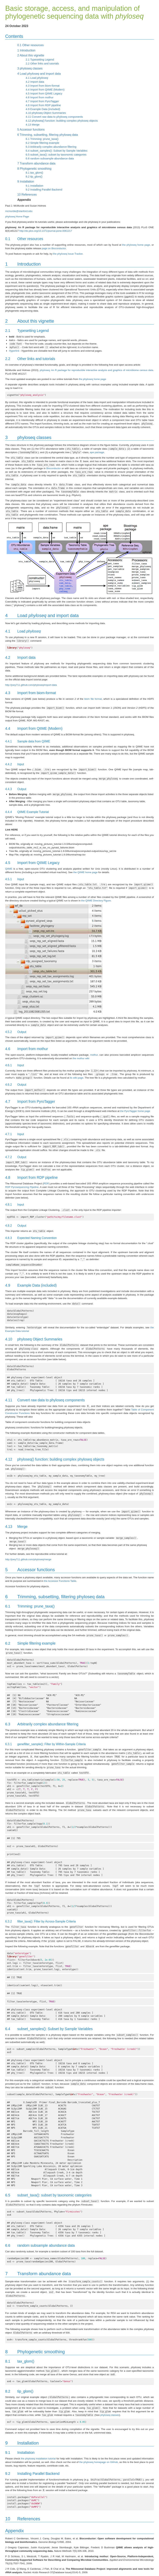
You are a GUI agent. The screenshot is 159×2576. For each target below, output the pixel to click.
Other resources (30, 45)
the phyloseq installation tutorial (38, 2458)
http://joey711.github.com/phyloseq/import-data (31, 685)
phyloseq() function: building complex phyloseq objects (62, 120)
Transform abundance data (36, 163)
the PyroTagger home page (135, 1111)
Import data (35, 81)
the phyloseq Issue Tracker (68, 253)
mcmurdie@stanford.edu (18, 211)
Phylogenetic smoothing (34, 168)
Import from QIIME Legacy (44, 93)
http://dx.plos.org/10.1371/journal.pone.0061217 (45, 230)
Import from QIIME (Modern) (45, 89)
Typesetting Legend (40, 59)
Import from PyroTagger (42, 101)
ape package (97, 452)
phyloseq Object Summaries (46, 112)
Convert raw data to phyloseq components (54, 116)
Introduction (26, 50)
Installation (25, 181)
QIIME (8, 868)
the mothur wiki (81, 1058)
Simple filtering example (42, 142)
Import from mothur (39, 97)
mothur (94, 1054)
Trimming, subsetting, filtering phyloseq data (47, 134)
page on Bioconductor (54, 248)
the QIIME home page (85, 872)
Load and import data (39, 73)
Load (37, 77)
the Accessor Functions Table (60, 1581)
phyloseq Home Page (17, 216)
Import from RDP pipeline (43, 105)
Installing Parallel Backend (44, 189)
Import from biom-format (43, 85)
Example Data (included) (43, 109)
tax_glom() (34, 172)
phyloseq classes (29, 68)
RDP (46, 1183)
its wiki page (76, 1077)
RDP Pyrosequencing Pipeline (22, 1187)
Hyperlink (14, 350)
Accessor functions (31, 129)
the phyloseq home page (136, 244)
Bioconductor (53, 468)
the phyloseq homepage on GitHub (98, 2462)
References (27, 194)
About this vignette (30, 55)
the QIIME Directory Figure (96, 900)
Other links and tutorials (42, 63)
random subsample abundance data (50, 158)
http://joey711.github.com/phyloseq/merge (28, 1559)
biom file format (93, 698)
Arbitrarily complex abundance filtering (51, 146)
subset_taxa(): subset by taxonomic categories (56, 154)
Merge (32, 124)
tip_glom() (34, 176)
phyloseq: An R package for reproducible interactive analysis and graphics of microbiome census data (96, 370)
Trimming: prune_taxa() (42, 138)
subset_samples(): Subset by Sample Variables (56, 150)
